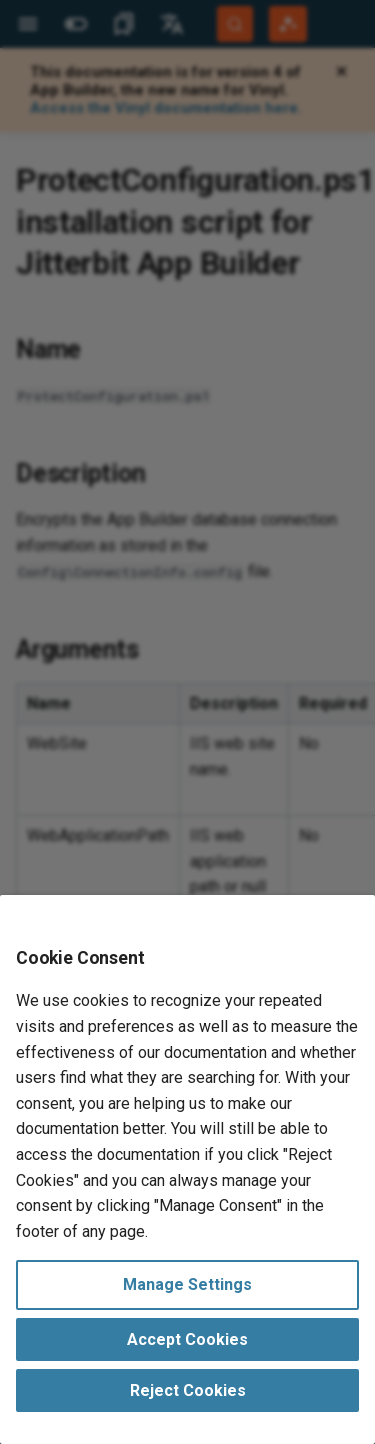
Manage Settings (187, 1284)
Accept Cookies (187, 1339)
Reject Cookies (188, 1390)
